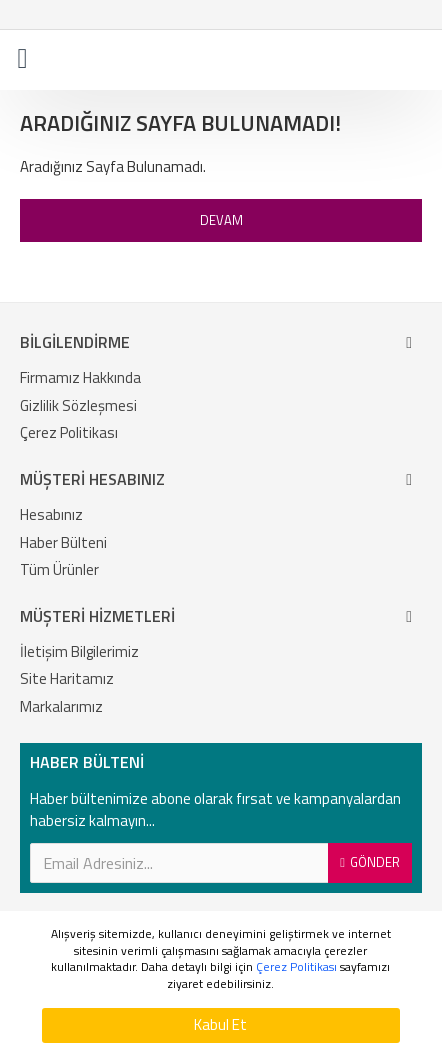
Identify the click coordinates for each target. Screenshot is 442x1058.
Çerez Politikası (296, 967)
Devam (221, 220)
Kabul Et (220, 1024)
